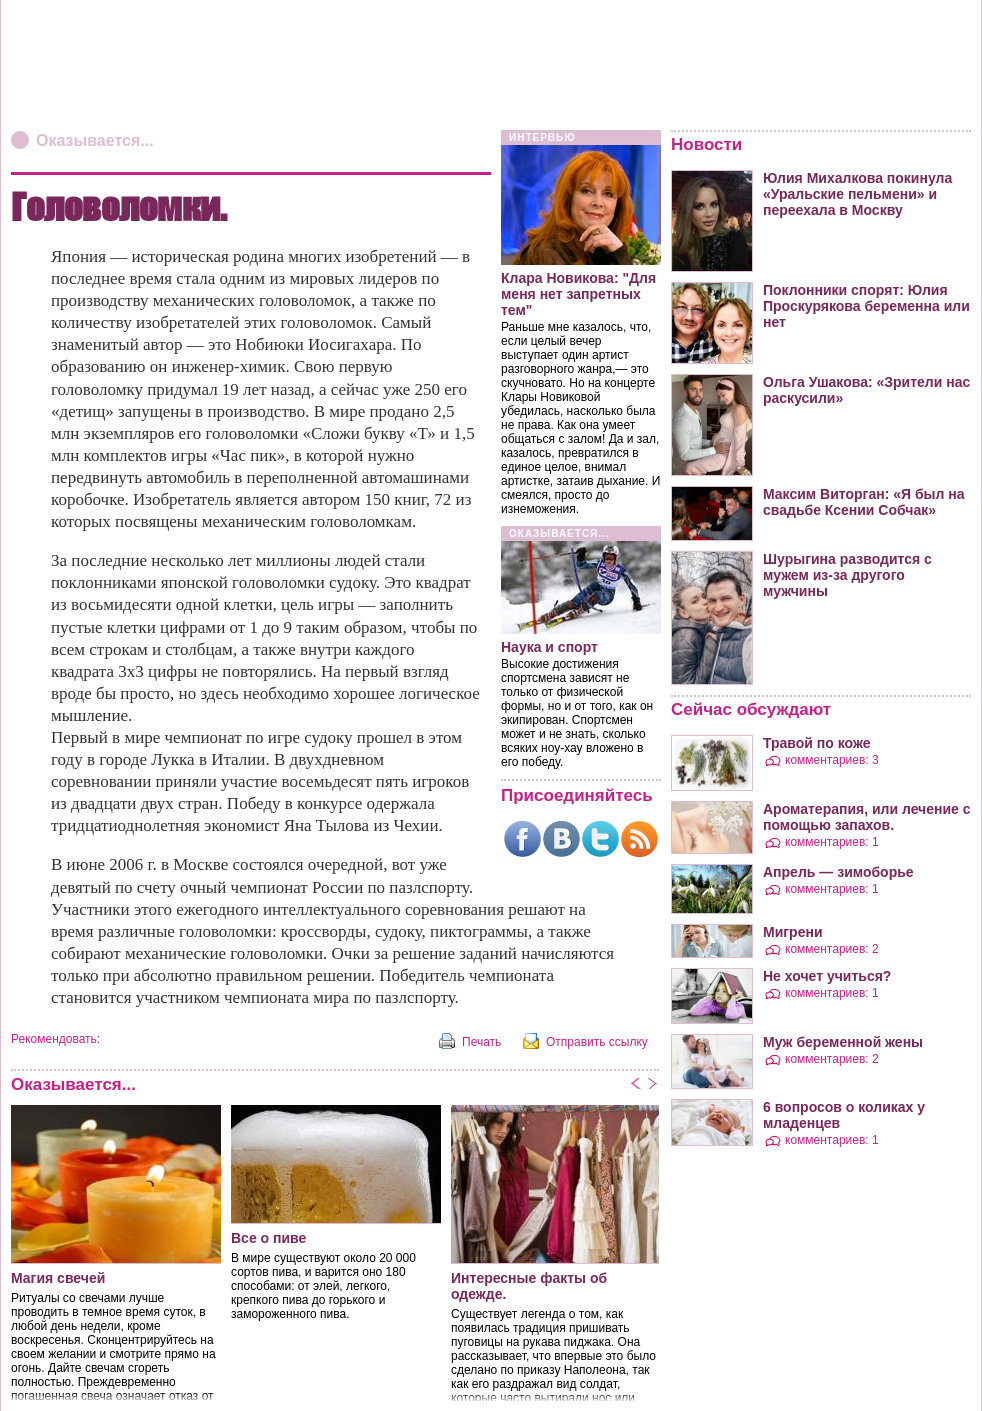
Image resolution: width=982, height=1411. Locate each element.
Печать (481, 1042)
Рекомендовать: (55, 1039)
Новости (706, 144)
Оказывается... (95, 140)
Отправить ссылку (597, 1042)
